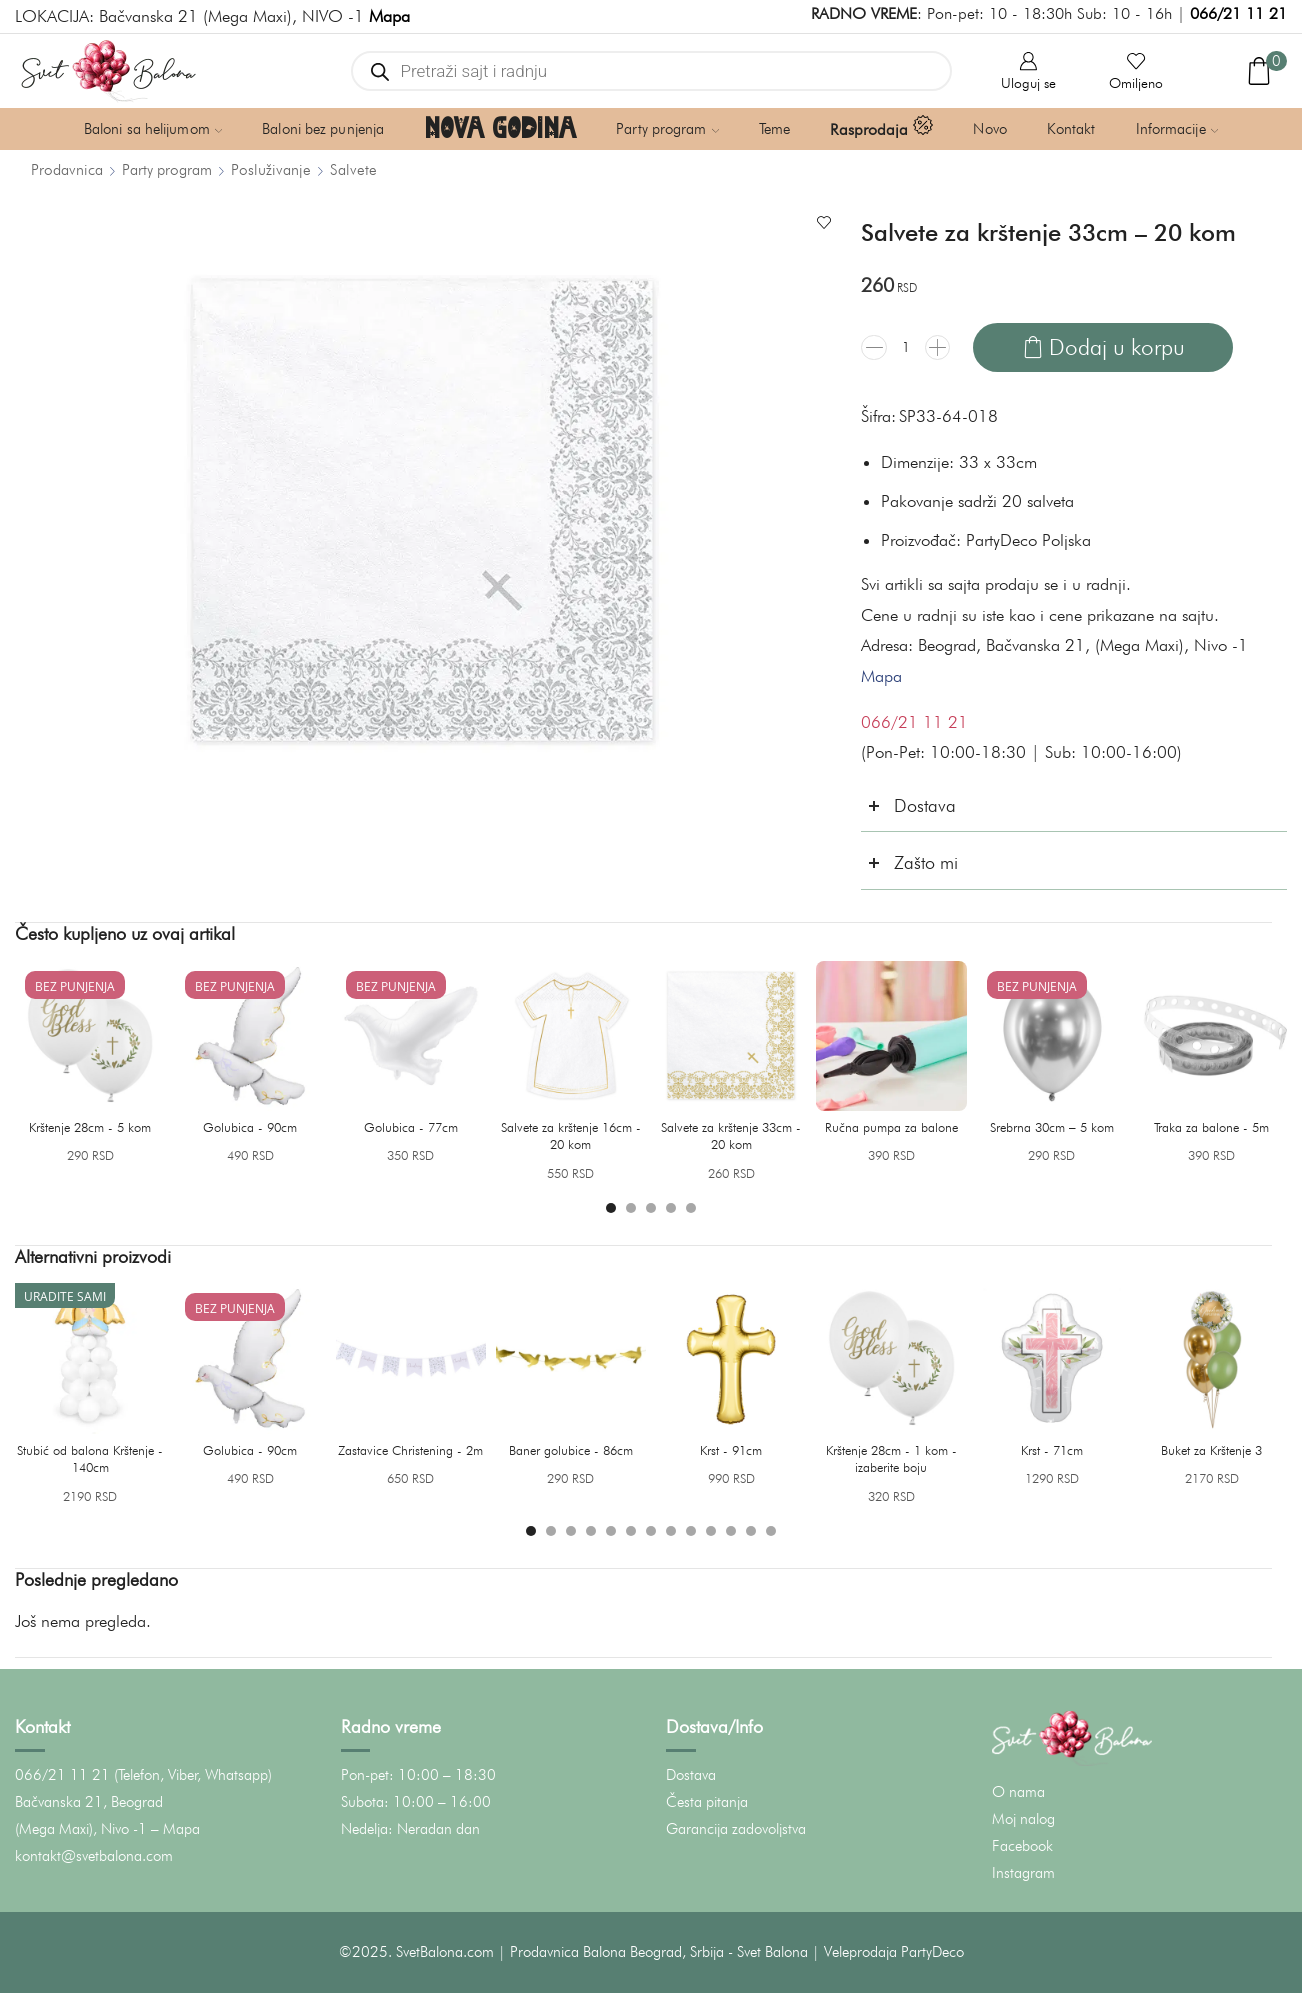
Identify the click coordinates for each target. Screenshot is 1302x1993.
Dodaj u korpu (1117, 346)
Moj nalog (1023, 1819)
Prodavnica (67, 169)
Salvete (353, 169)
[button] (611, 1208)
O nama (1018, 1792)
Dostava (691, 1775)
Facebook (1022, 1846)
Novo (989, 129)
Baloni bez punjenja (323, 129)
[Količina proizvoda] (906, 347)
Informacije (1177, 129)
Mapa (881, 676)
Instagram (1023, 1873)
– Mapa (175, 1829)
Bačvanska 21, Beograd (89, 1802)
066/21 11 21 (1238, 13)
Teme (774, 129)
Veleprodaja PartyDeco (894, 1952)
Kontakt (1071, 129)
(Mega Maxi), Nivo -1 (81, 1829)
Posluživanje (271, 169)
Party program (667, 129)
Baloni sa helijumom (153, 129)
